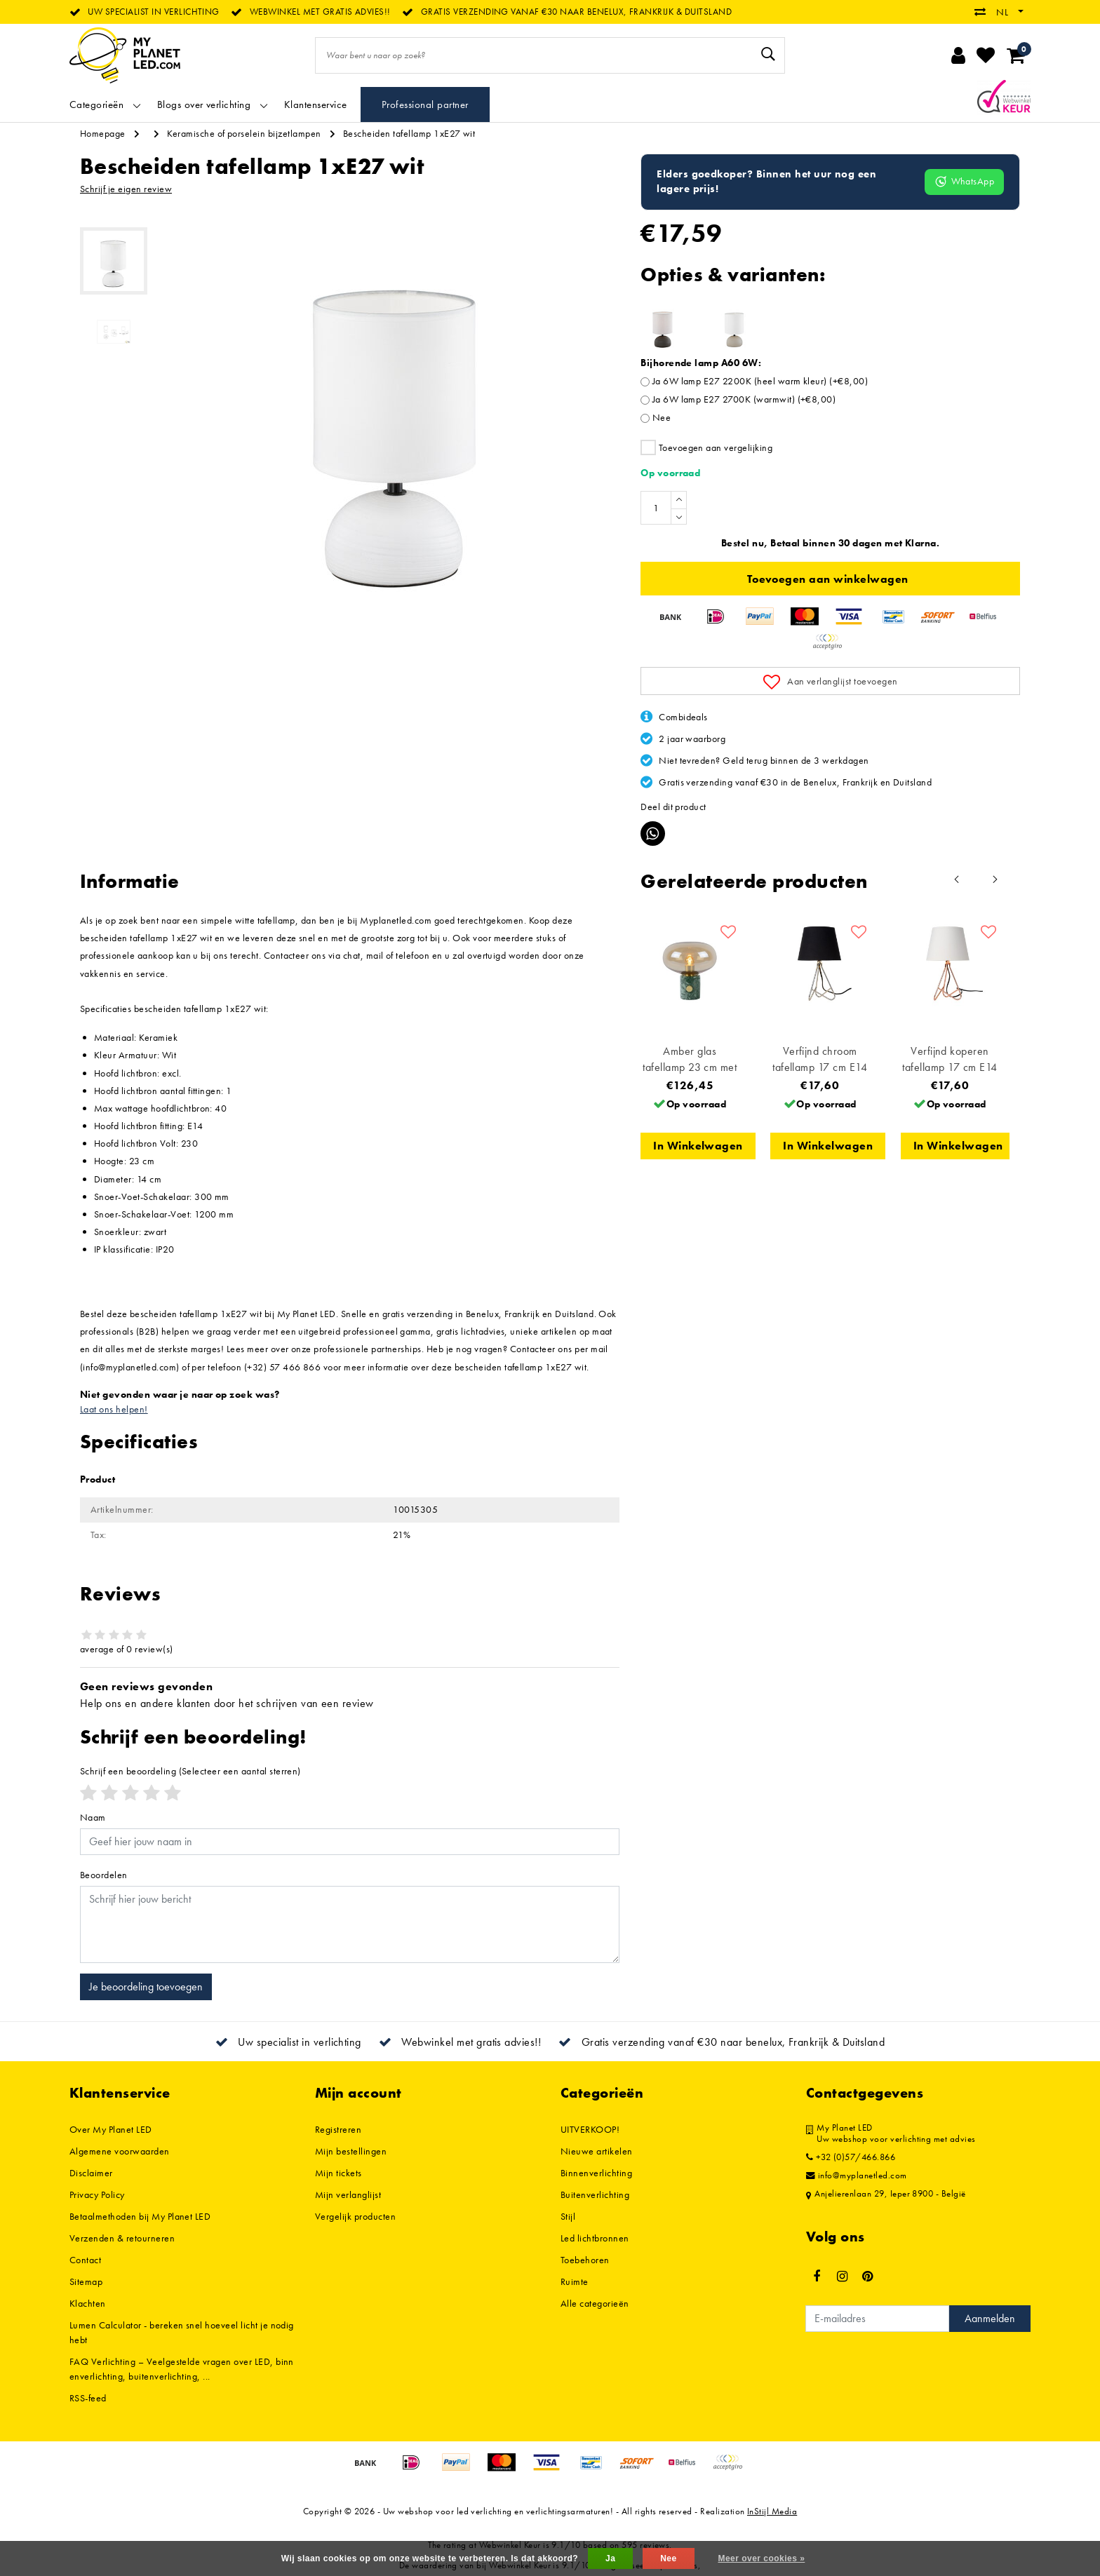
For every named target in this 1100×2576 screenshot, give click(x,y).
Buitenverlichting (595, 2194)
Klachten (87, 2303)
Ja (610, 2558)
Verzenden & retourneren (122, 2238)
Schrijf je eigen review (126, 188)
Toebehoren (585, 2259)
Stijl (568, 2216)
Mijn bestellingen (351, 2151)
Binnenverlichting (596, 2172)
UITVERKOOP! (590, 2129)
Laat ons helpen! (114, 1409)
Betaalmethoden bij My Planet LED (139, 2216)
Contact (85, 2259)
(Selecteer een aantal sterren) (190, 1771)
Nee (661, 417)
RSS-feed (88, 2398)
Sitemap (85, 2281)
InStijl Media (772, 2511)
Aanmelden (990, 2318)
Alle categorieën (595, 2303)
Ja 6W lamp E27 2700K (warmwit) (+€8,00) (744, 399)
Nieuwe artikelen (597, 2151)
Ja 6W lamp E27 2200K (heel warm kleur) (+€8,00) (760, 381)
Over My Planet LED (110, 2129)
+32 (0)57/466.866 (850, 2157)
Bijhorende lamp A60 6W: (700, 362)
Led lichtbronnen (595, 2238)
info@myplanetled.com (856, 2175)
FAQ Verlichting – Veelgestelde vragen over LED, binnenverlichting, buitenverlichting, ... (181, 2368)
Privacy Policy (97, 2194)
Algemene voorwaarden (119, 2151)
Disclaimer (91, 2172)
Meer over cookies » (761, 2558)
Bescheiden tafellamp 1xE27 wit (409, 133)
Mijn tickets (338, 2172)
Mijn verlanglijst (348, 2194)
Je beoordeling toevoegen (146, 1986)
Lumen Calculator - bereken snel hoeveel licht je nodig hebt (181, 2332)
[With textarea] (349, 1924)
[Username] (349, 1841)
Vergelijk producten (355, 2216)
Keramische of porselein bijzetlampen (244, 133)
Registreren (338, 2129)
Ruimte (575, 2281)
